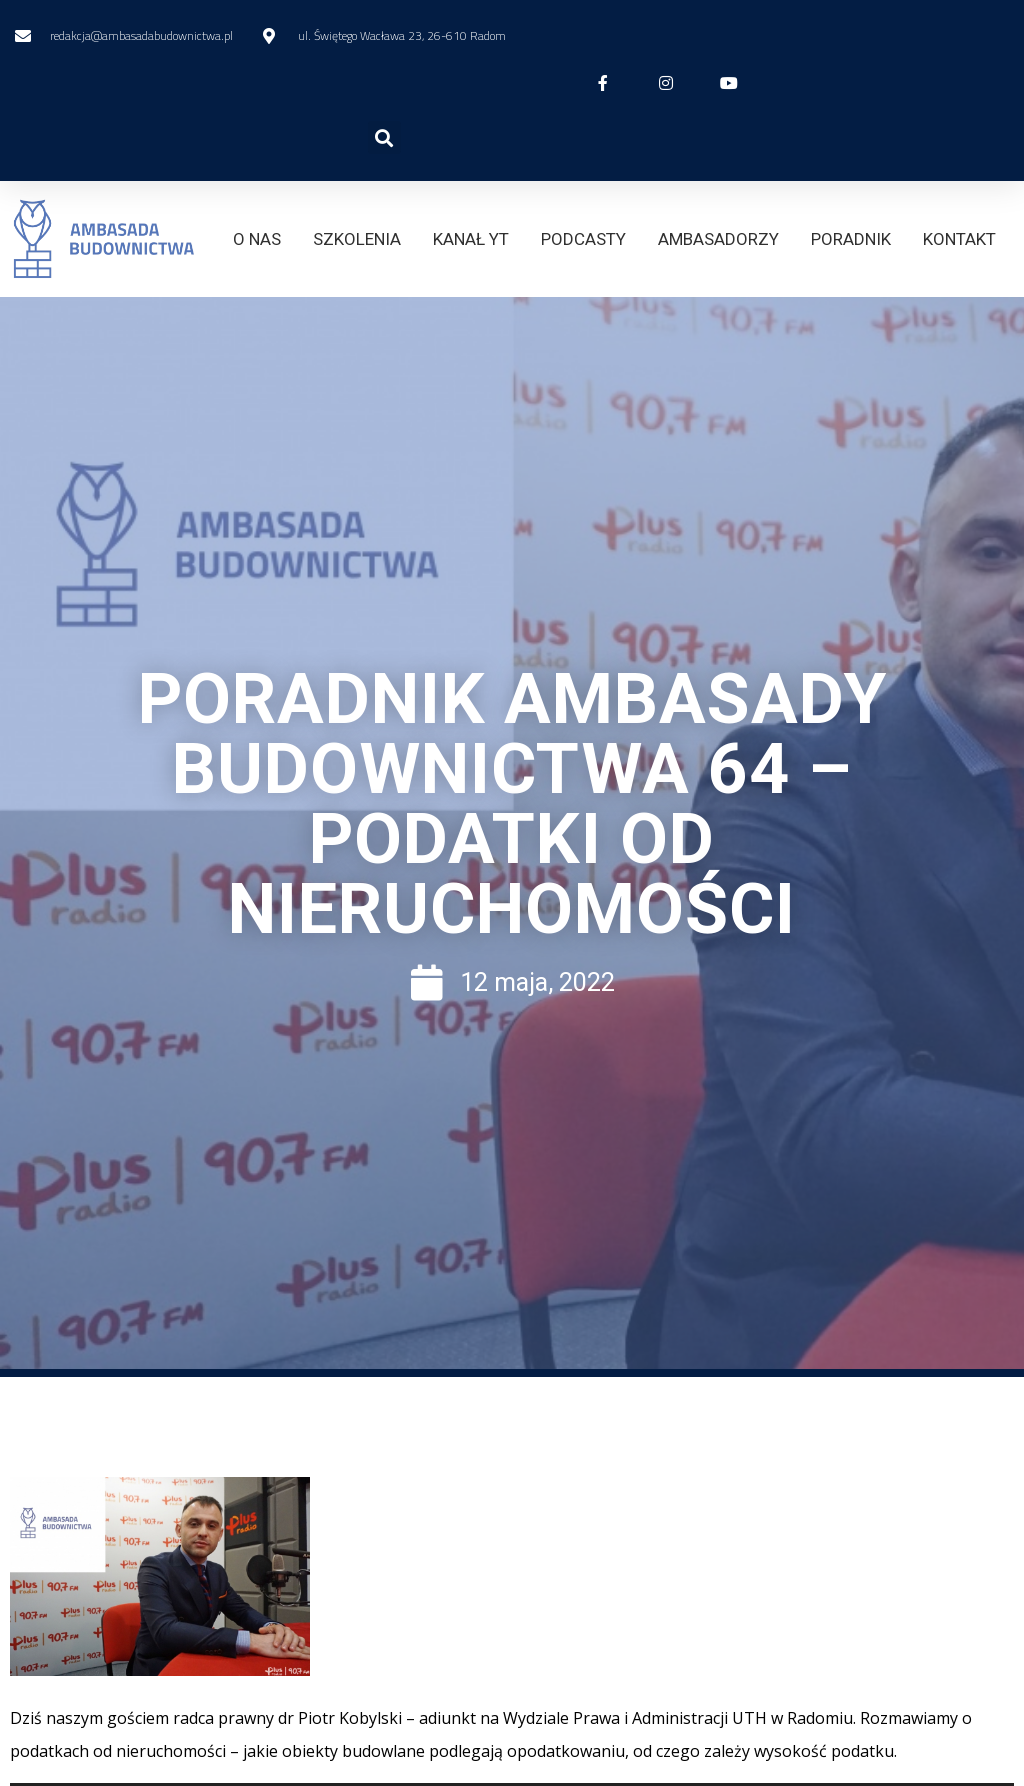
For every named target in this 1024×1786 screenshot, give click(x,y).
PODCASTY (583, 239)
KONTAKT (959, 239)
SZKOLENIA (357, 239)
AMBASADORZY (718, 239)
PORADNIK (851, 239)
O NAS (257, 239)
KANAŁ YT (471, 239)
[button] (384, 137)
